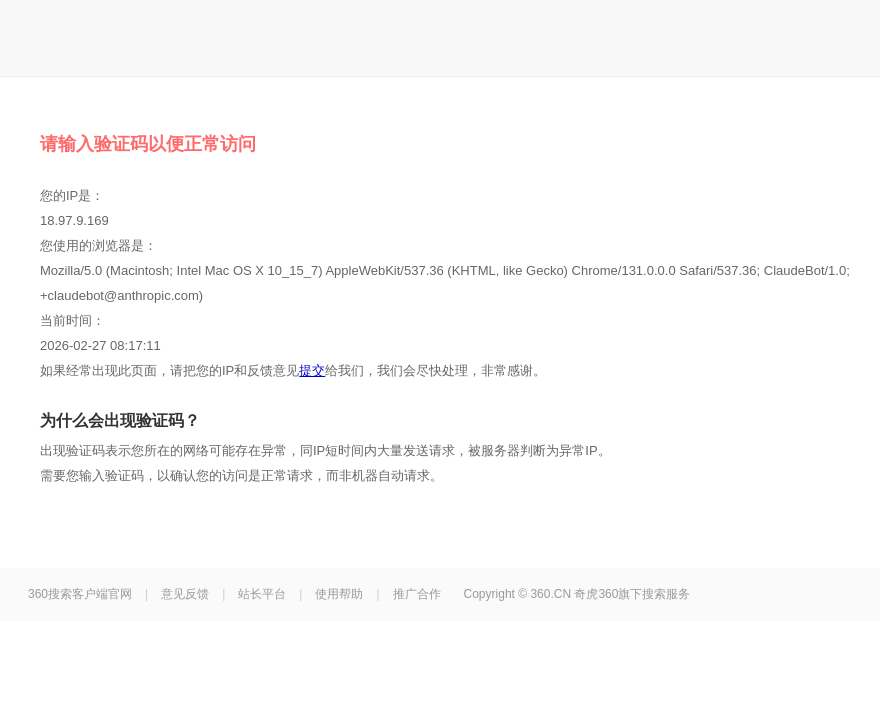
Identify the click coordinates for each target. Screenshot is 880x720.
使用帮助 (339, 594)
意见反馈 (185, 594)
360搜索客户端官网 (80, 594)
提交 (312, 370)
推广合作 (417, 594)
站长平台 (262, 594)
